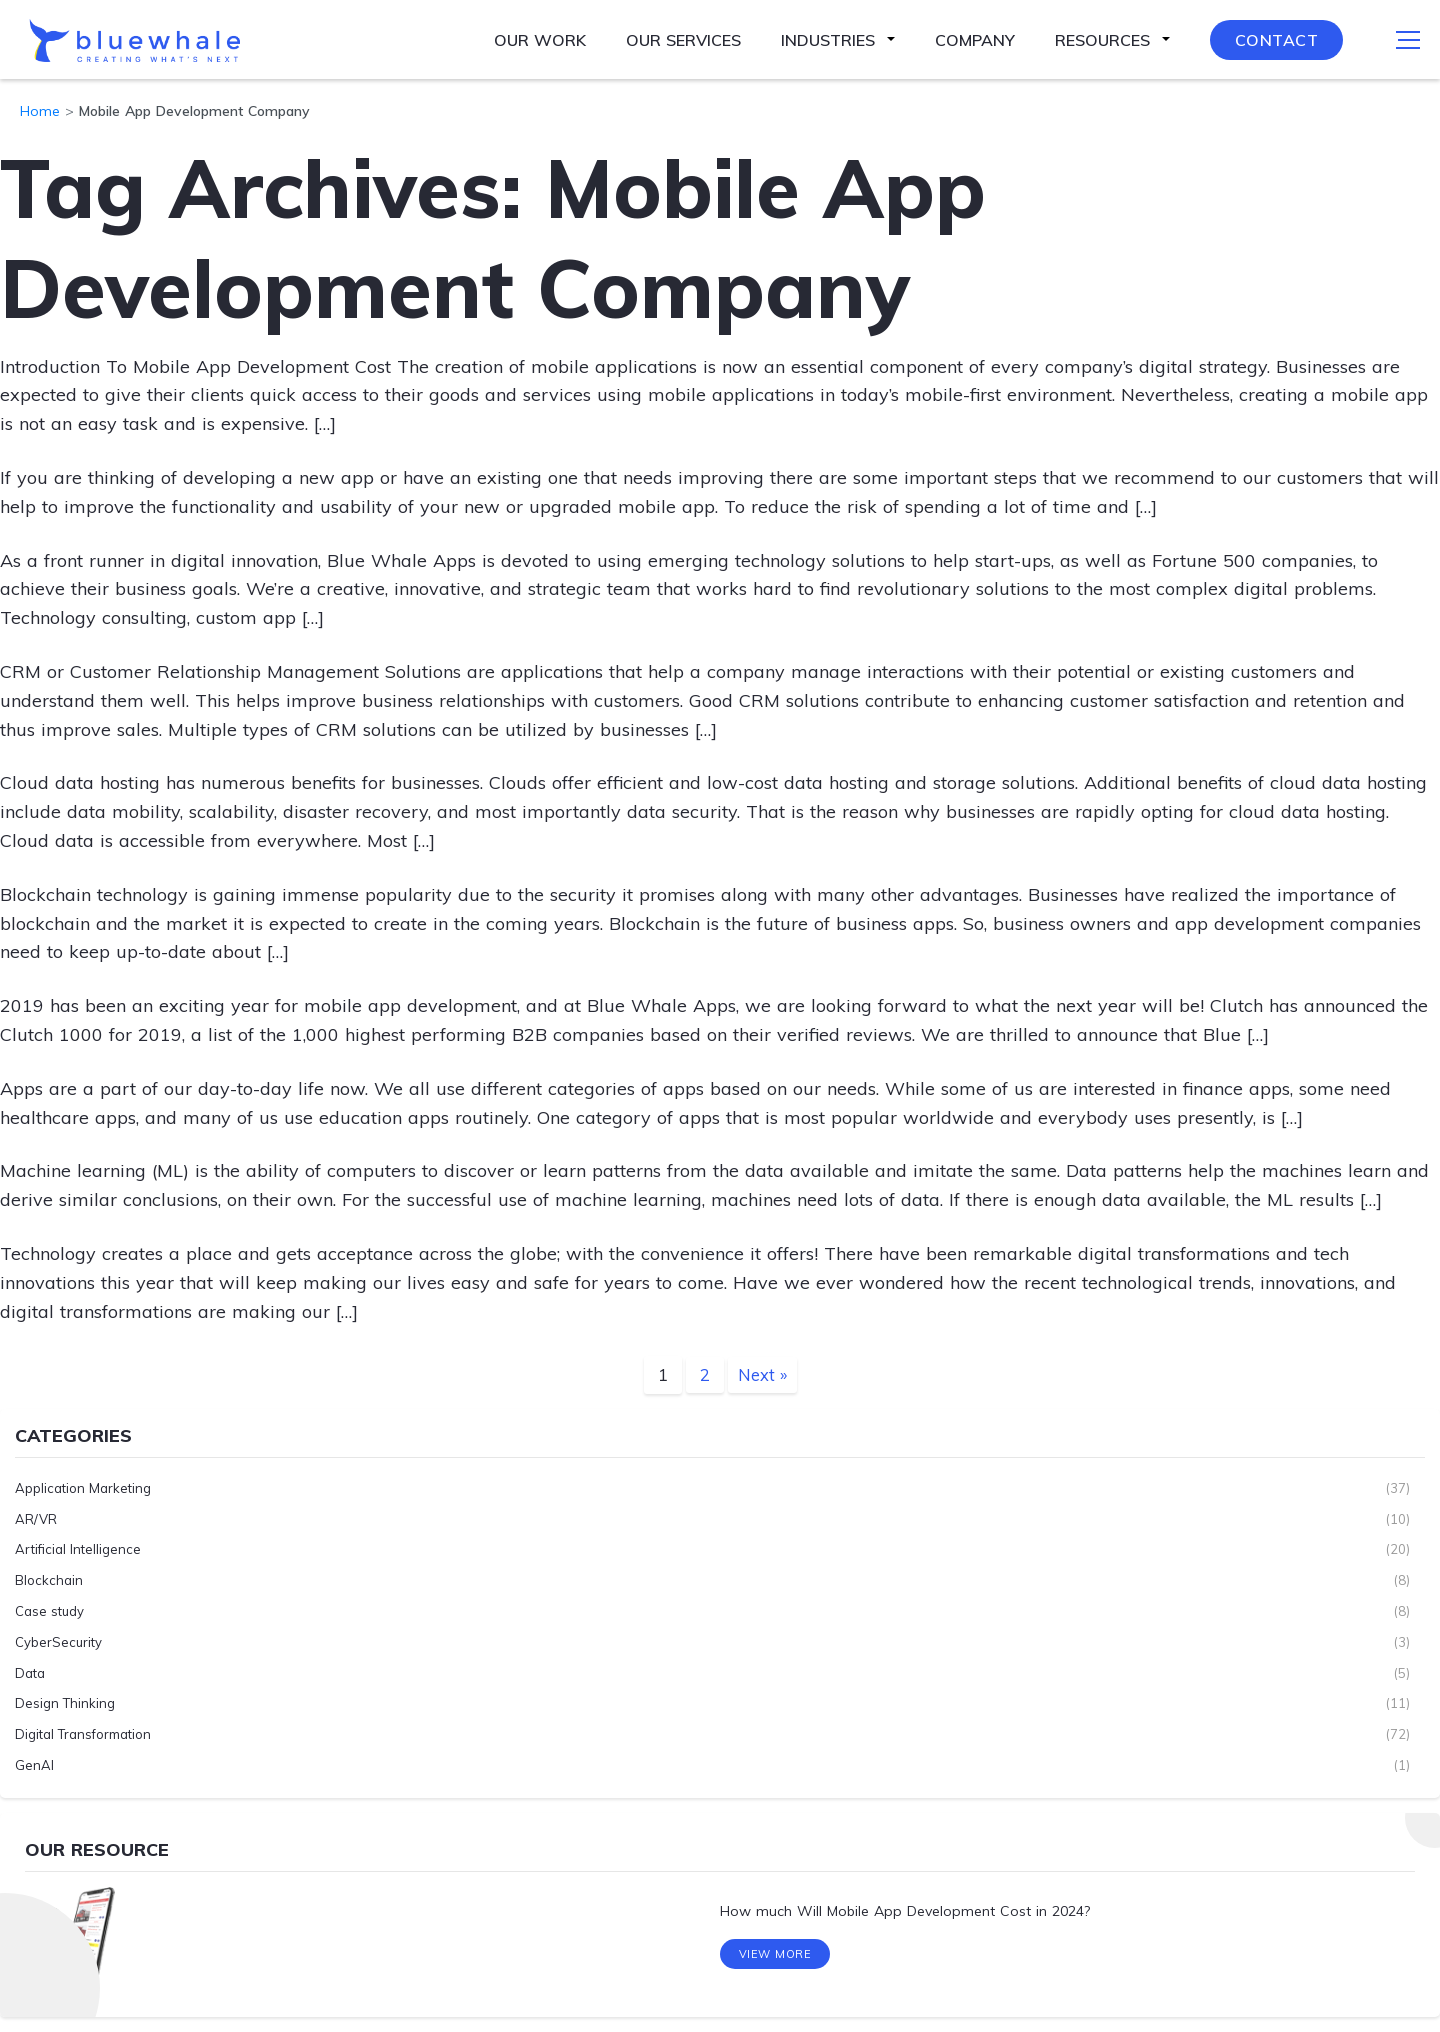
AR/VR (36, 1518)
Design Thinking (65, 1703)
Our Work (540, 40)
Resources (1102, 40)
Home (40, 111)
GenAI (34, 1765)
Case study (49, 1611)
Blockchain (49, 1580)
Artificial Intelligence (78, 1549)
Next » (762, 1374)
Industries (828, 40)
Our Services (683, 40)
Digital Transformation (83, 1734)
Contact (1277, 40)
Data (30, 1672)
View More (775, 1960)
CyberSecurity (58, 1642)
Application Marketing (83, 1488)
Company (975, 40)
